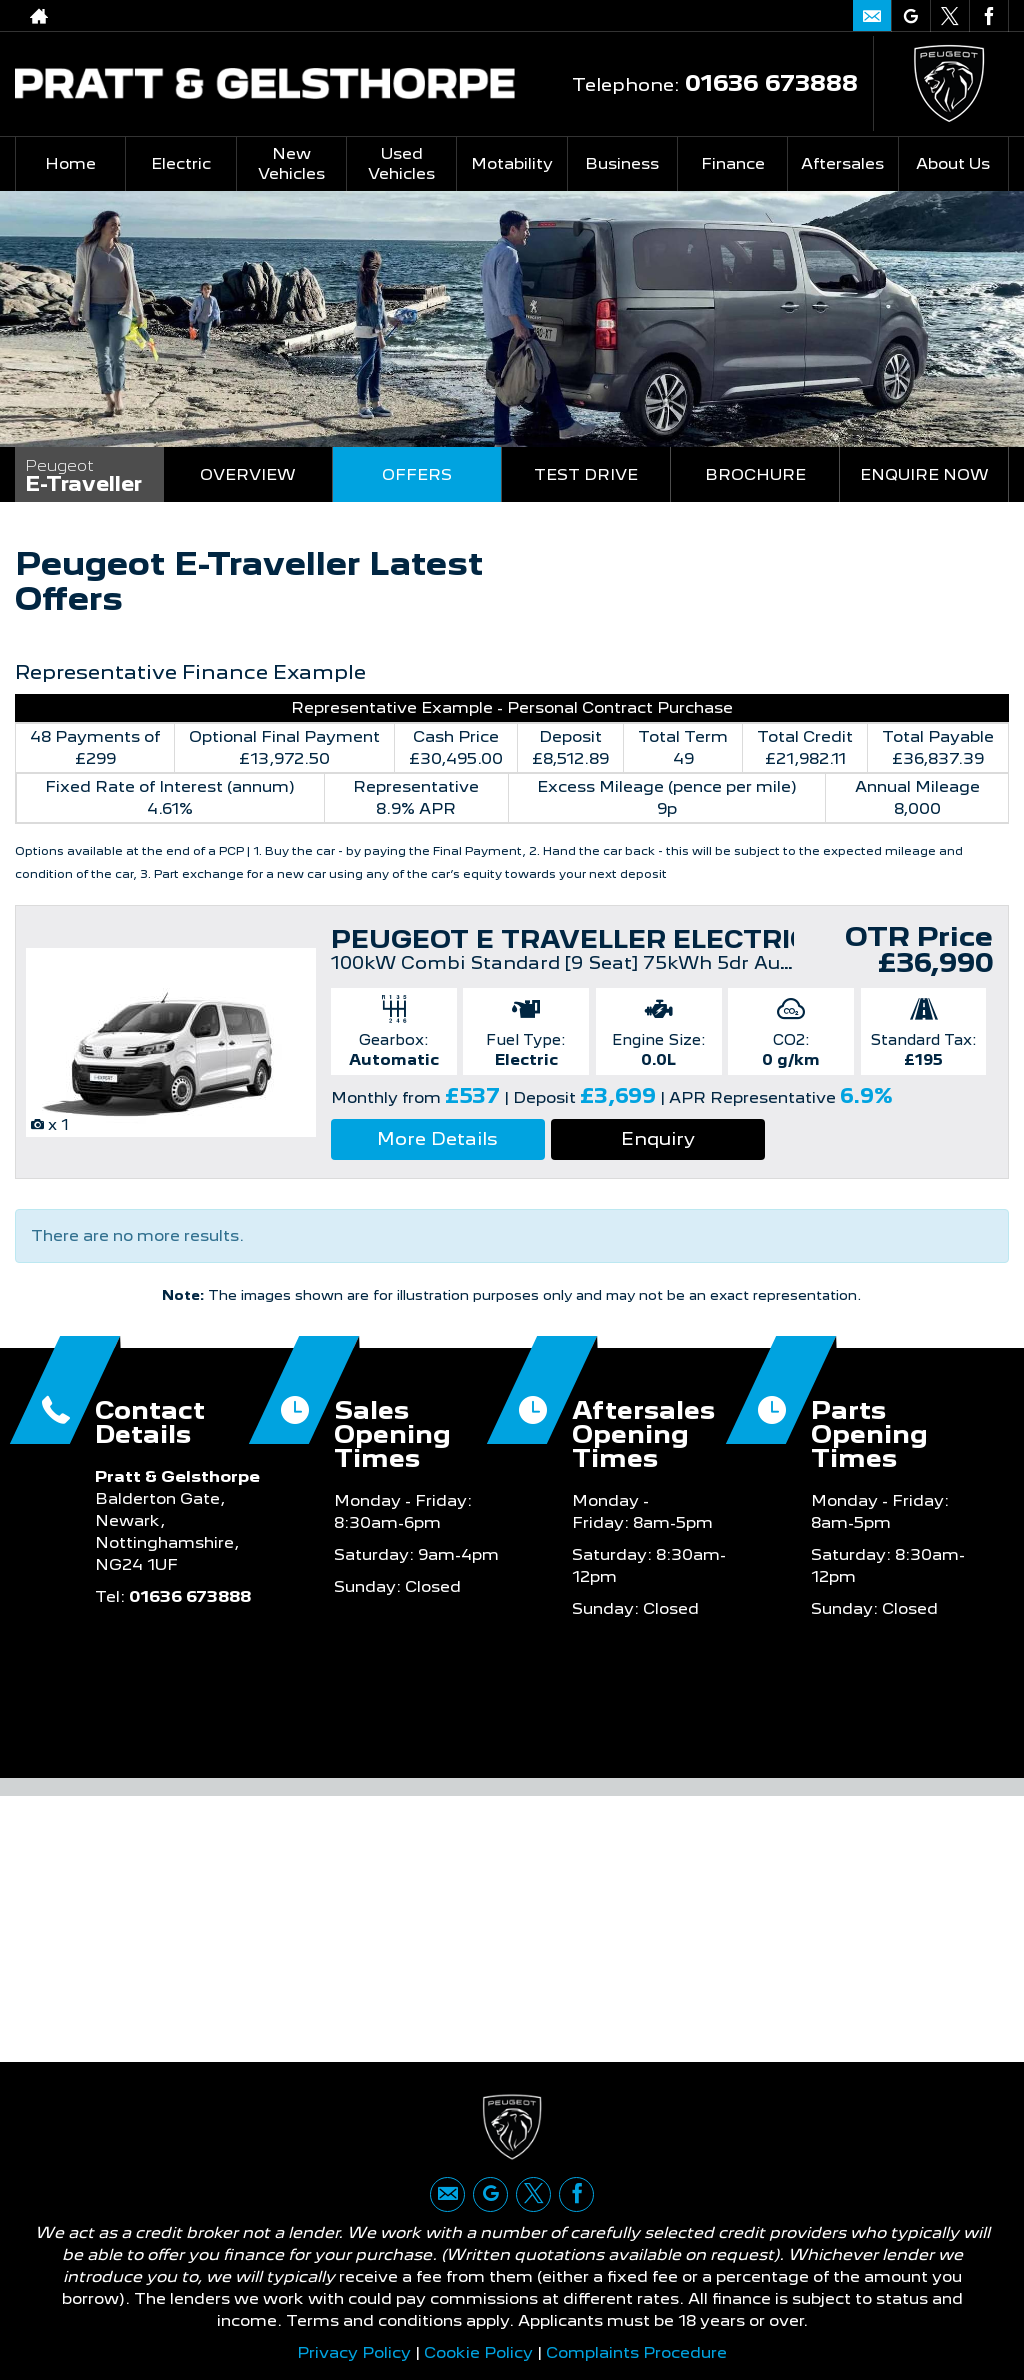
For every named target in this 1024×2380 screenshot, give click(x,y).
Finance (733, 163)
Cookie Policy (478, 2352)
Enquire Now (924, 474)
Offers (417, 474)
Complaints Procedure (636, 2352)
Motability (512, 163)
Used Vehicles (401, 163)
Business (622, 163)
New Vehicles (291, 163)
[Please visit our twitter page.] (949, 16)
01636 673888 (746, 15)
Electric (181, 163)
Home (70, 163)
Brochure (755, 474)
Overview (248, 474)
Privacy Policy (354, 2352)
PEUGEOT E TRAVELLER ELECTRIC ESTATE (628, 939)
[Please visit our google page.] (910, 16)
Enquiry (658, 1138)
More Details (437, 1138)
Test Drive (586, 474)
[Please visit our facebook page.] (988, 16)
